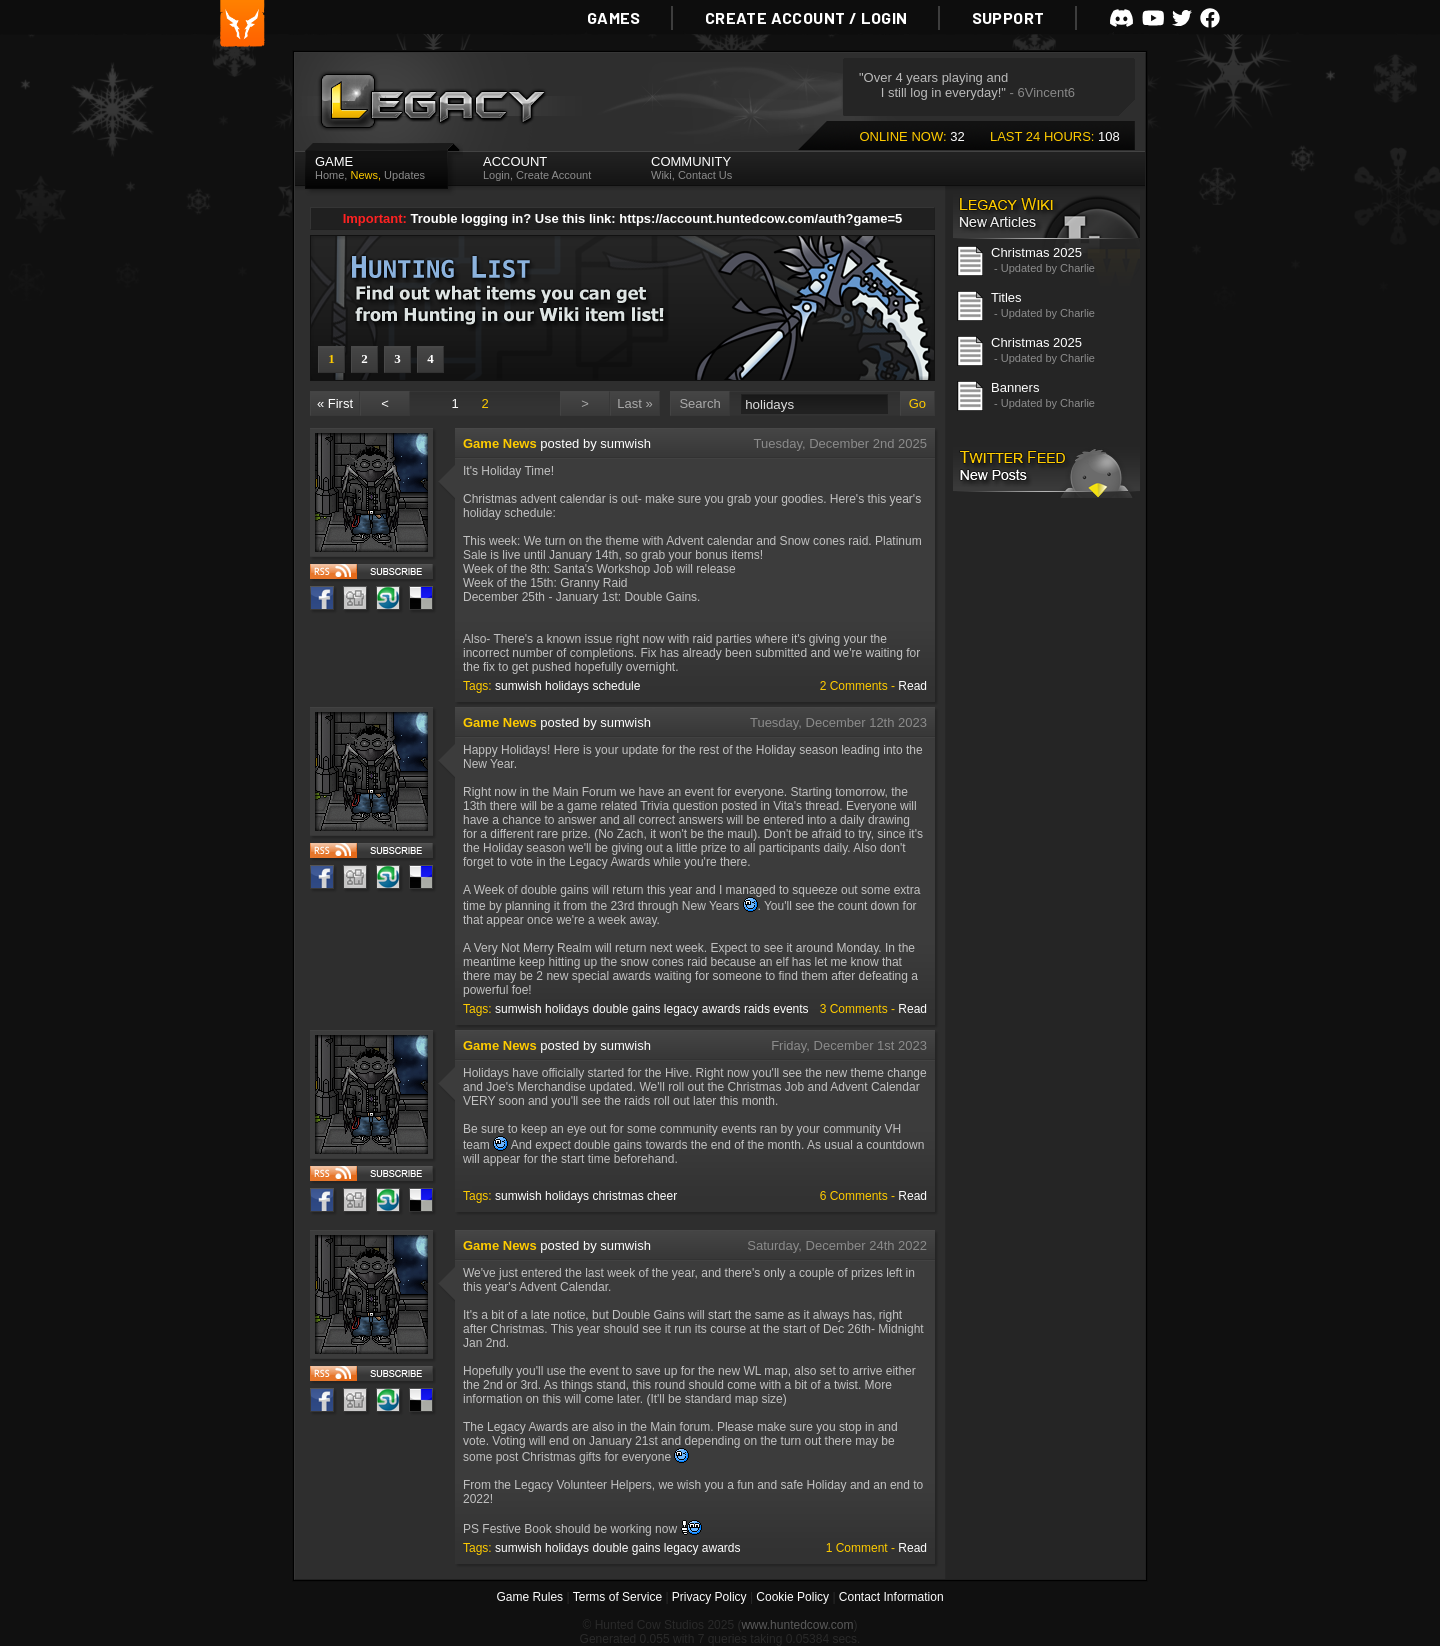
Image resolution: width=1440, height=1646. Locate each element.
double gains (626, 1009)
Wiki (661, 175)
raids (757, 1009)
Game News (500, 443)
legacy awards (702, 1009)
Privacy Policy (709, 1597)
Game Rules (529, 1597)
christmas (617, 1196)
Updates (404, 175)
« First (335, 403)
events (790, 1009)
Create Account (553, 175)
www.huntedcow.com (797, 1625)
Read (912, 686)
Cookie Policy (792, 1597)
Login (496, 175)
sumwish (518, 686)
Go (917, 403)
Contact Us (705, 175)
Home (329, 175)
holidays (567, 686)
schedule (616, 686)
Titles (1006, 297)
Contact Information (891, 1597)
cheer (662, 1196)
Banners (1015, 387)
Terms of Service (617, 1597)
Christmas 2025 (1036, 252)
